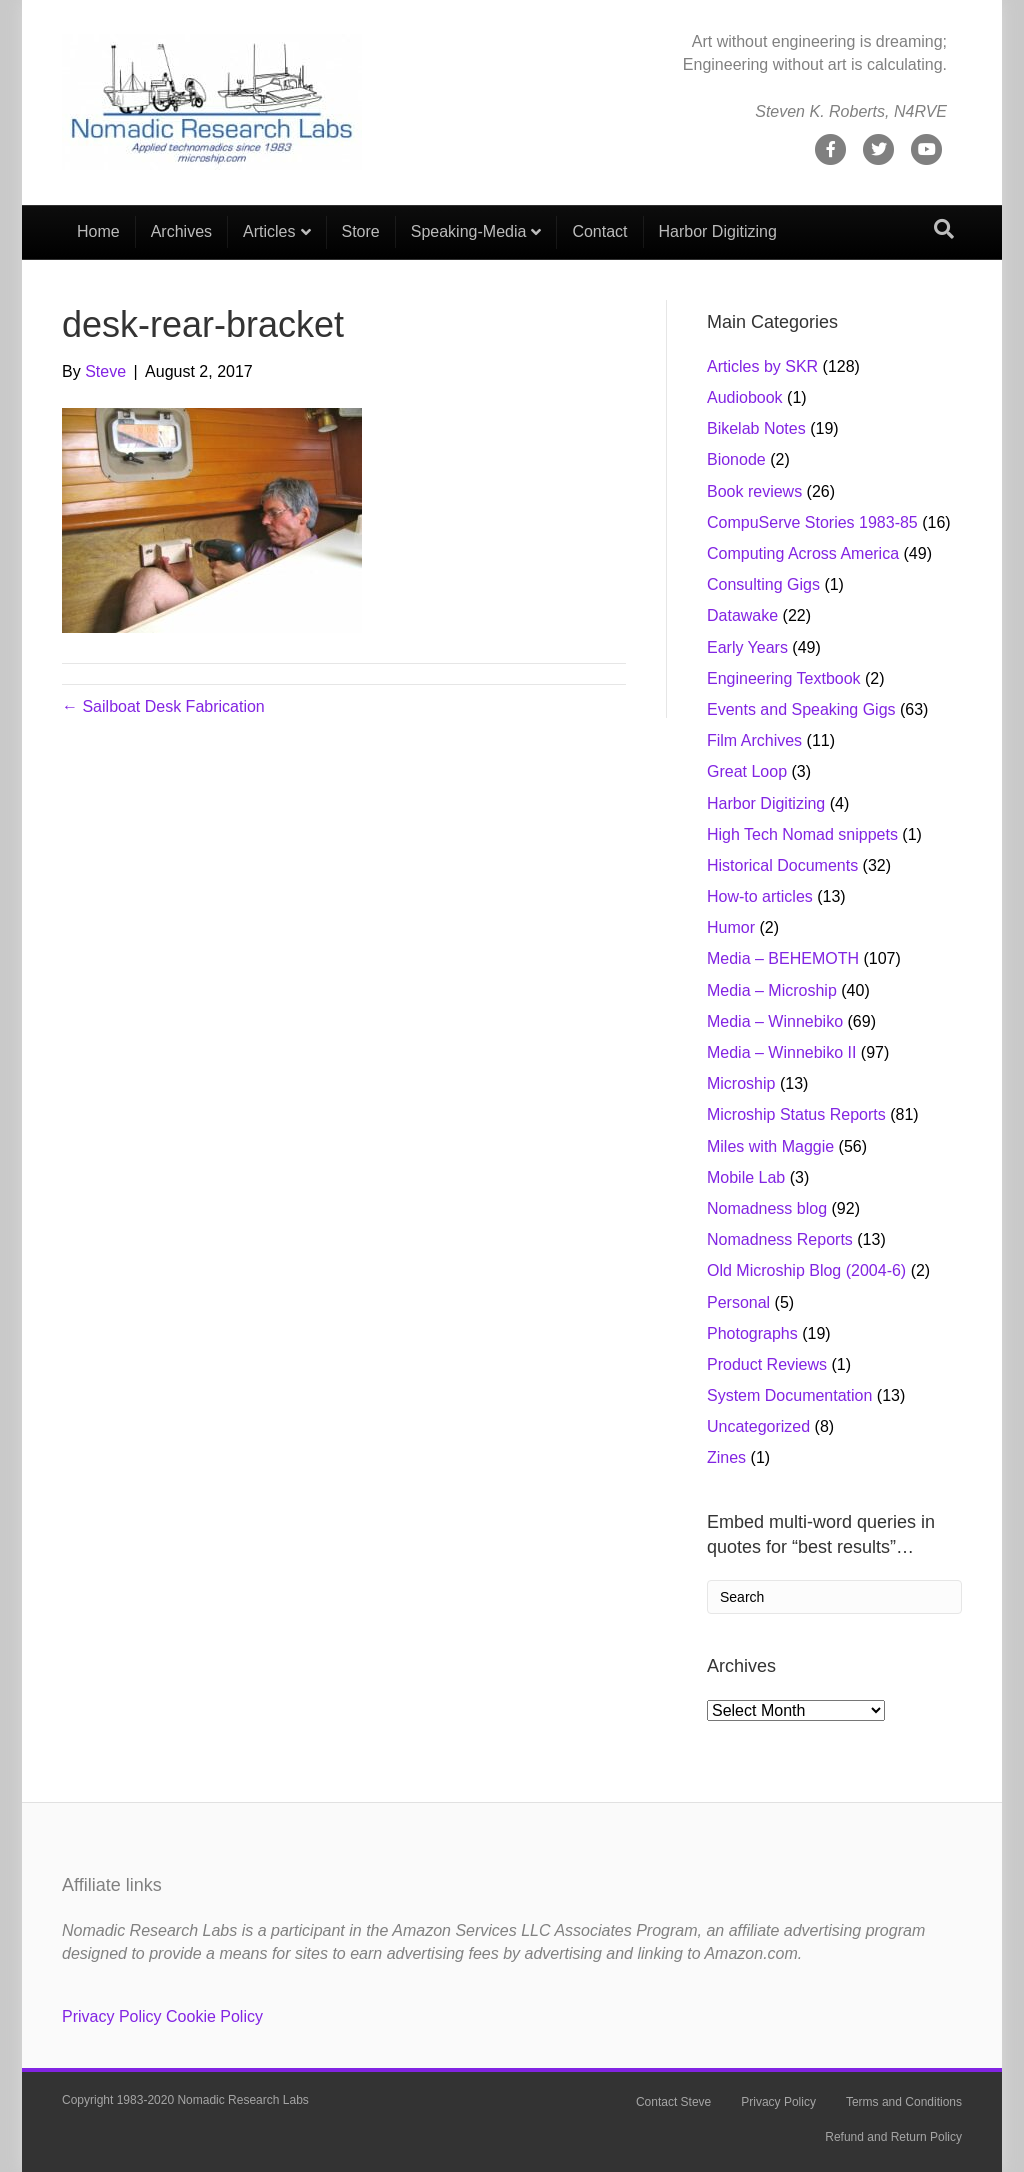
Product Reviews (767, 1364)
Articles (269, 231)
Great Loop (747, 771)
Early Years (747, 647)
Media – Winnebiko (775, 1021)
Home (98, 231)
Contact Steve (673, 2102)
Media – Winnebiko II (781, 1052)
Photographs (752, 1333)
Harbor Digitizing (718, 231)
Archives (181, 231)
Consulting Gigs (763, 584)
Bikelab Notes (756, 428)
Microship (741, 1083)
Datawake (742, 615)
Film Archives (754, 740)
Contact (599, 231)
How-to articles (760, 896)
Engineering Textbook (784, 678)
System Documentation (789, 1395)
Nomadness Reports (780, 1239)
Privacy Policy (112, 2016)
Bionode (736, 459)
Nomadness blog (767, 1208)
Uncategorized (758, 1426)
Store (361, 231)
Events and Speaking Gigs (801, 709)
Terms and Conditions (904, 2102)
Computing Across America (803, 553)
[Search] (944, 229)
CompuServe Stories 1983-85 (812, 522)
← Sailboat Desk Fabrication (163, 706)
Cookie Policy (214, 2016)
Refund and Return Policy (893, 2137)
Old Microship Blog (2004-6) (806, 1270)
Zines (726, 1457)
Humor (731, 927)
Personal (738, 1302)
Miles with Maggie (770, 1146)
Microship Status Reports (796, 1114)
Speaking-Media (469, 231)
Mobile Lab (746, 1177)
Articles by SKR (762, 366)
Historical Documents (782, 865)
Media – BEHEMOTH (783, 958)
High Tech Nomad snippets (802, 834)
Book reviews (754, 491)
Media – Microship (772, 990)
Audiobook (745, 397)
